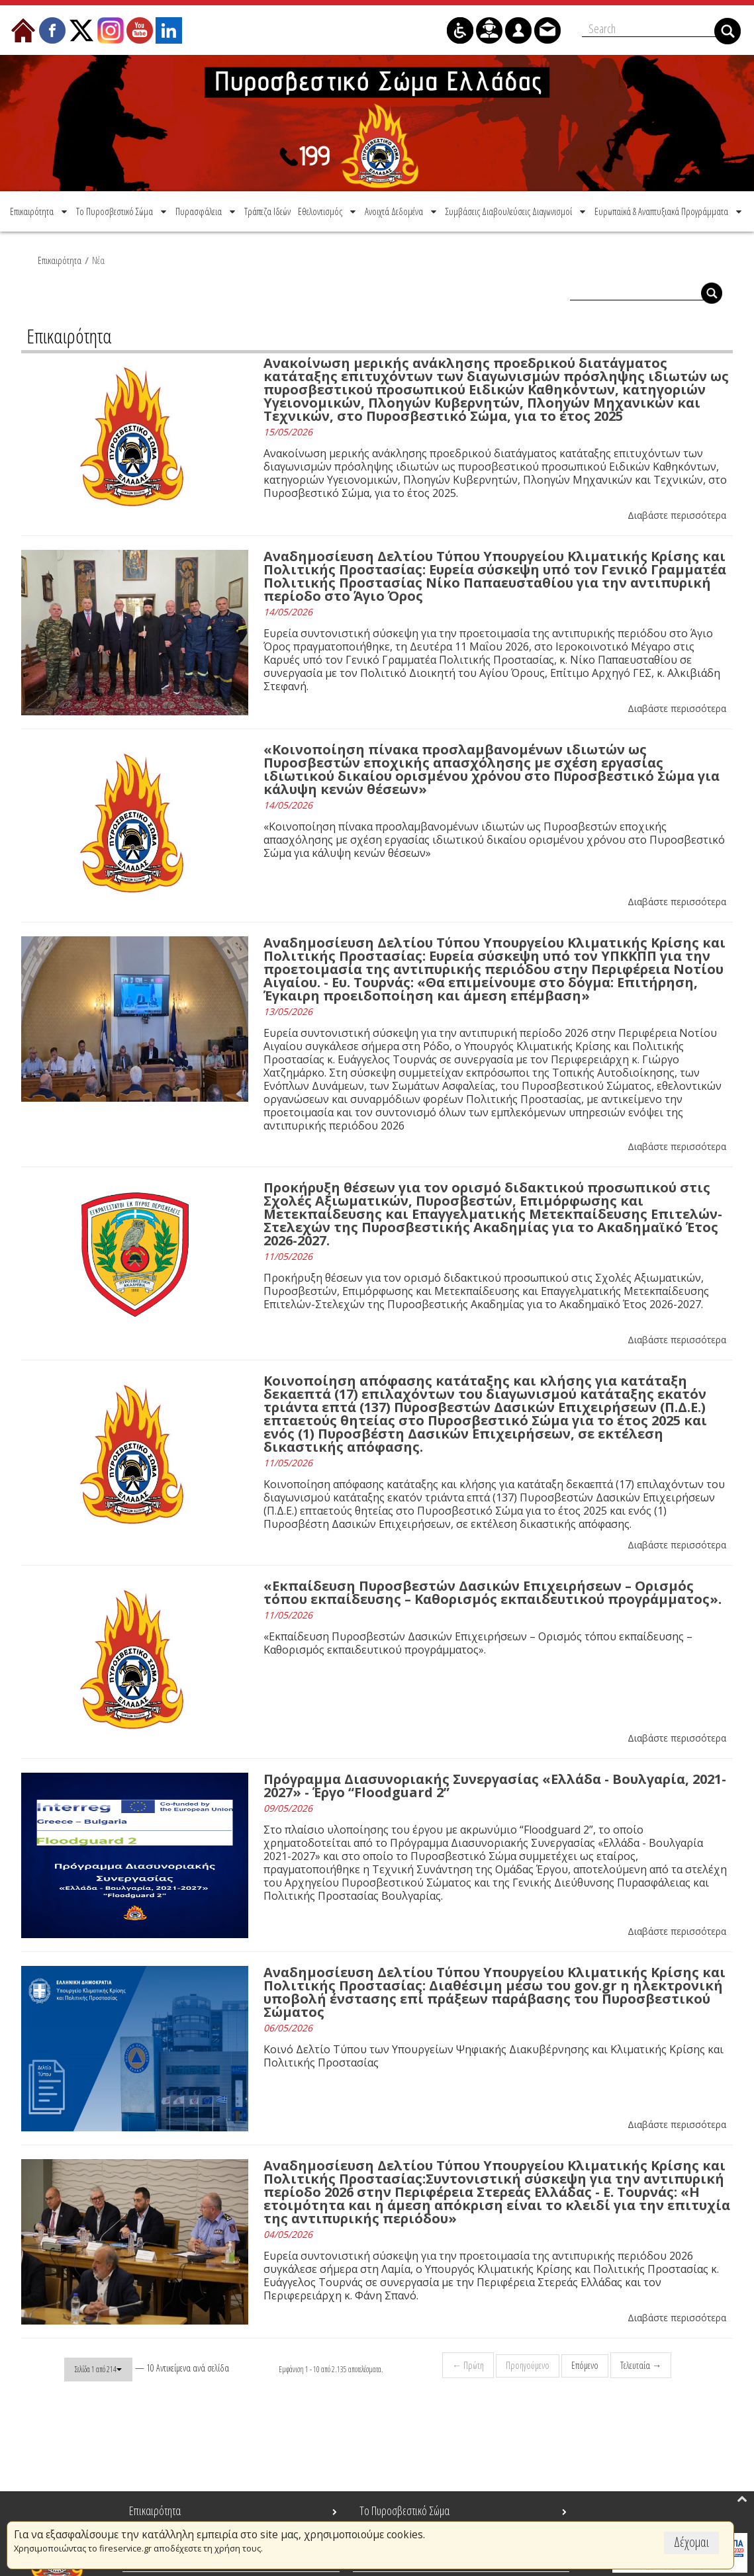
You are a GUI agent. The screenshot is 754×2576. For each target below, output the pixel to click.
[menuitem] (40, 209)
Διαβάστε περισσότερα (677, 513)
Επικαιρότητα (59, 258)
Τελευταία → (639, 2363)
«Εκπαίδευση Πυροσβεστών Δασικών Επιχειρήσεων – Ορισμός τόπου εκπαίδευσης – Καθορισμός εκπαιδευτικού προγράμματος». (492, 1590)
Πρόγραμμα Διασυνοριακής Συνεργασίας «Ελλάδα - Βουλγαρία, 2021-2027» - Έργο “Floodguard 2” (494, 1783)
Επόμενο (583, 2363)
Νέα (98, 258)
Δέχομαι (691, 2542)
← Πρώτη (467, 2363)
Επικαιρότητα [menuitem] (155, 2510)
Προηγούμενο (526, 2363)
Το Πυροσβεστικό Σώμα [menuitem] (404, 2510)
